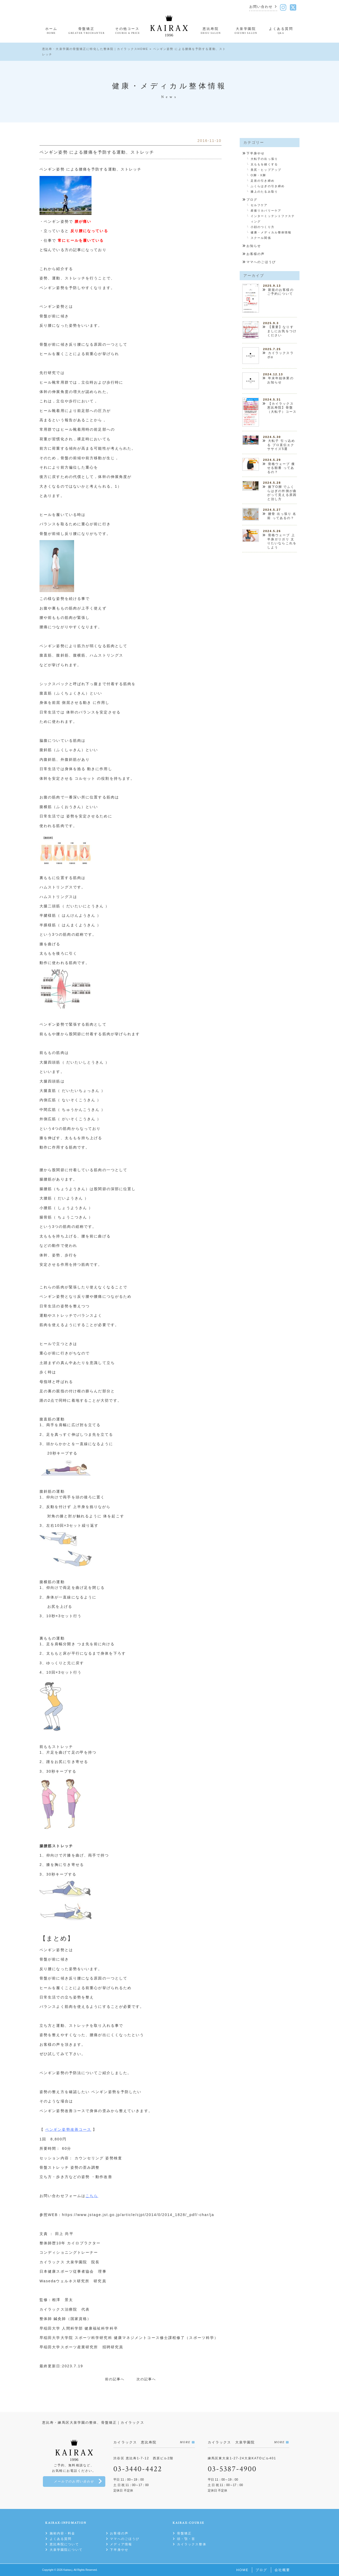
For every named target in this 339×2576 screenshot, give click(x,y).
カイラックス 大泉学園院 (63, 2262)
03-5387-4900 (232, 2469)
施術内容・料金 (62, 2533)
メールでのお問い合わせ (74, 2481)
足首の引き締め (263, 180)
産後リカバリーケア (266, 210)
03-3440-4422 (137, 2469)
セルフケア (259, 205)
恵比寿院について (64, 2544)
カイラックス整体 (191, 2544)
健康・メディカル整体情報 (271, 232)
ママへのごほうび (261, 262)
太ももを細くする (264, 164)
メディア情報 (121, 2544)
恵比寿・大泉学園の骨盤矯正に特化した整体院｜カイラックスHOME (95, 48)
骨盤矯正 (184, 2533)
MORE (185, 2442)
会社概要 (282, 2570)
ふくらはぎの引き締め (268, 186)
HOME (242, 2570)
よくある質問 (61, 2539)
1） (118, 486)
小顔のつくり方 (263, 226)
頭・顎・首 (186, 2539)
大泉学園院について (66, 2550)
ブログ (251, 199)
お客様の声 (255, 254)
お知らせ (253, 246)
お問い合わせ (261, 7)
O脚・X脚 (258, 175)
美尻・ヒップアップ (266, 169)
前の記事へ (115, 2379)
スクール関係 (261, 237)
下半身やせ (255, 153)
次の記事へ (146, 2379)
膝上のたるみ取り (264, 191)
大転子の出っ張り (264, 158)
